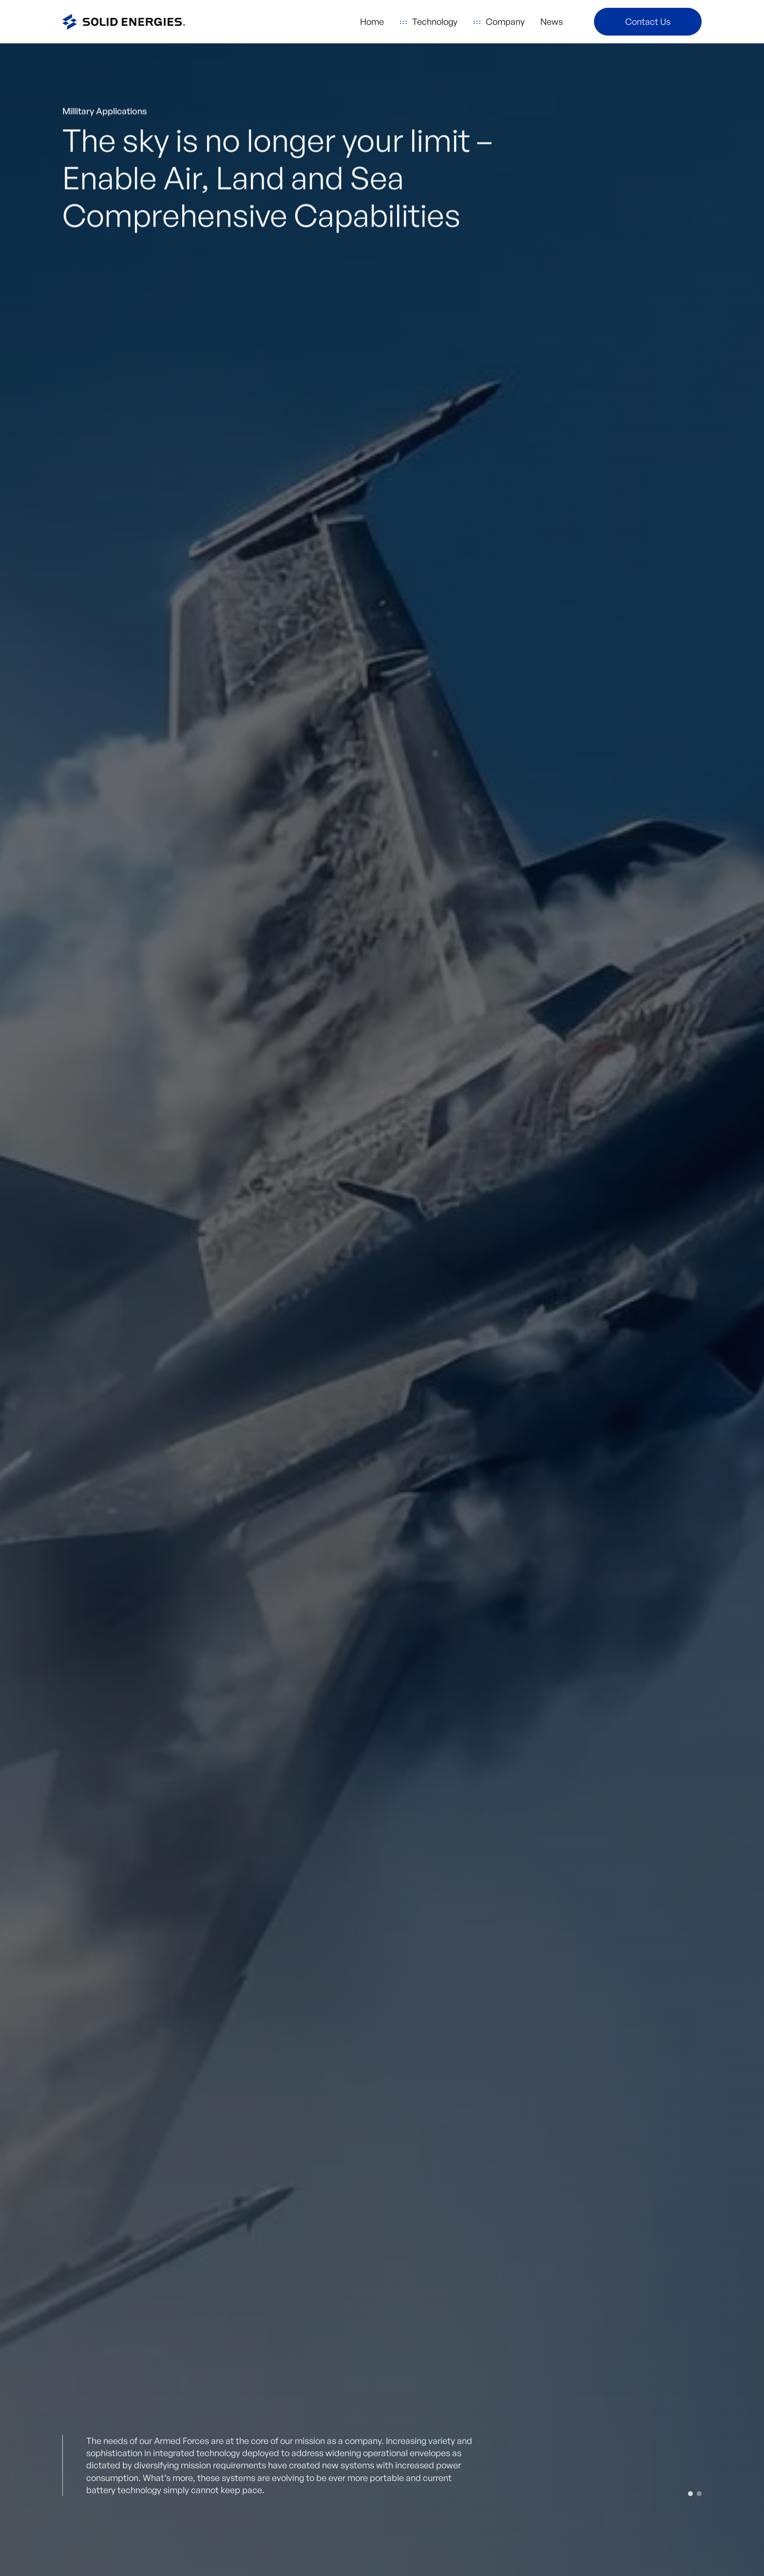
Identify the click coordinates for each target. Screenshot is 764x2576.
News (551, 21)
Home (372, 21)
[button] (429, 22)
